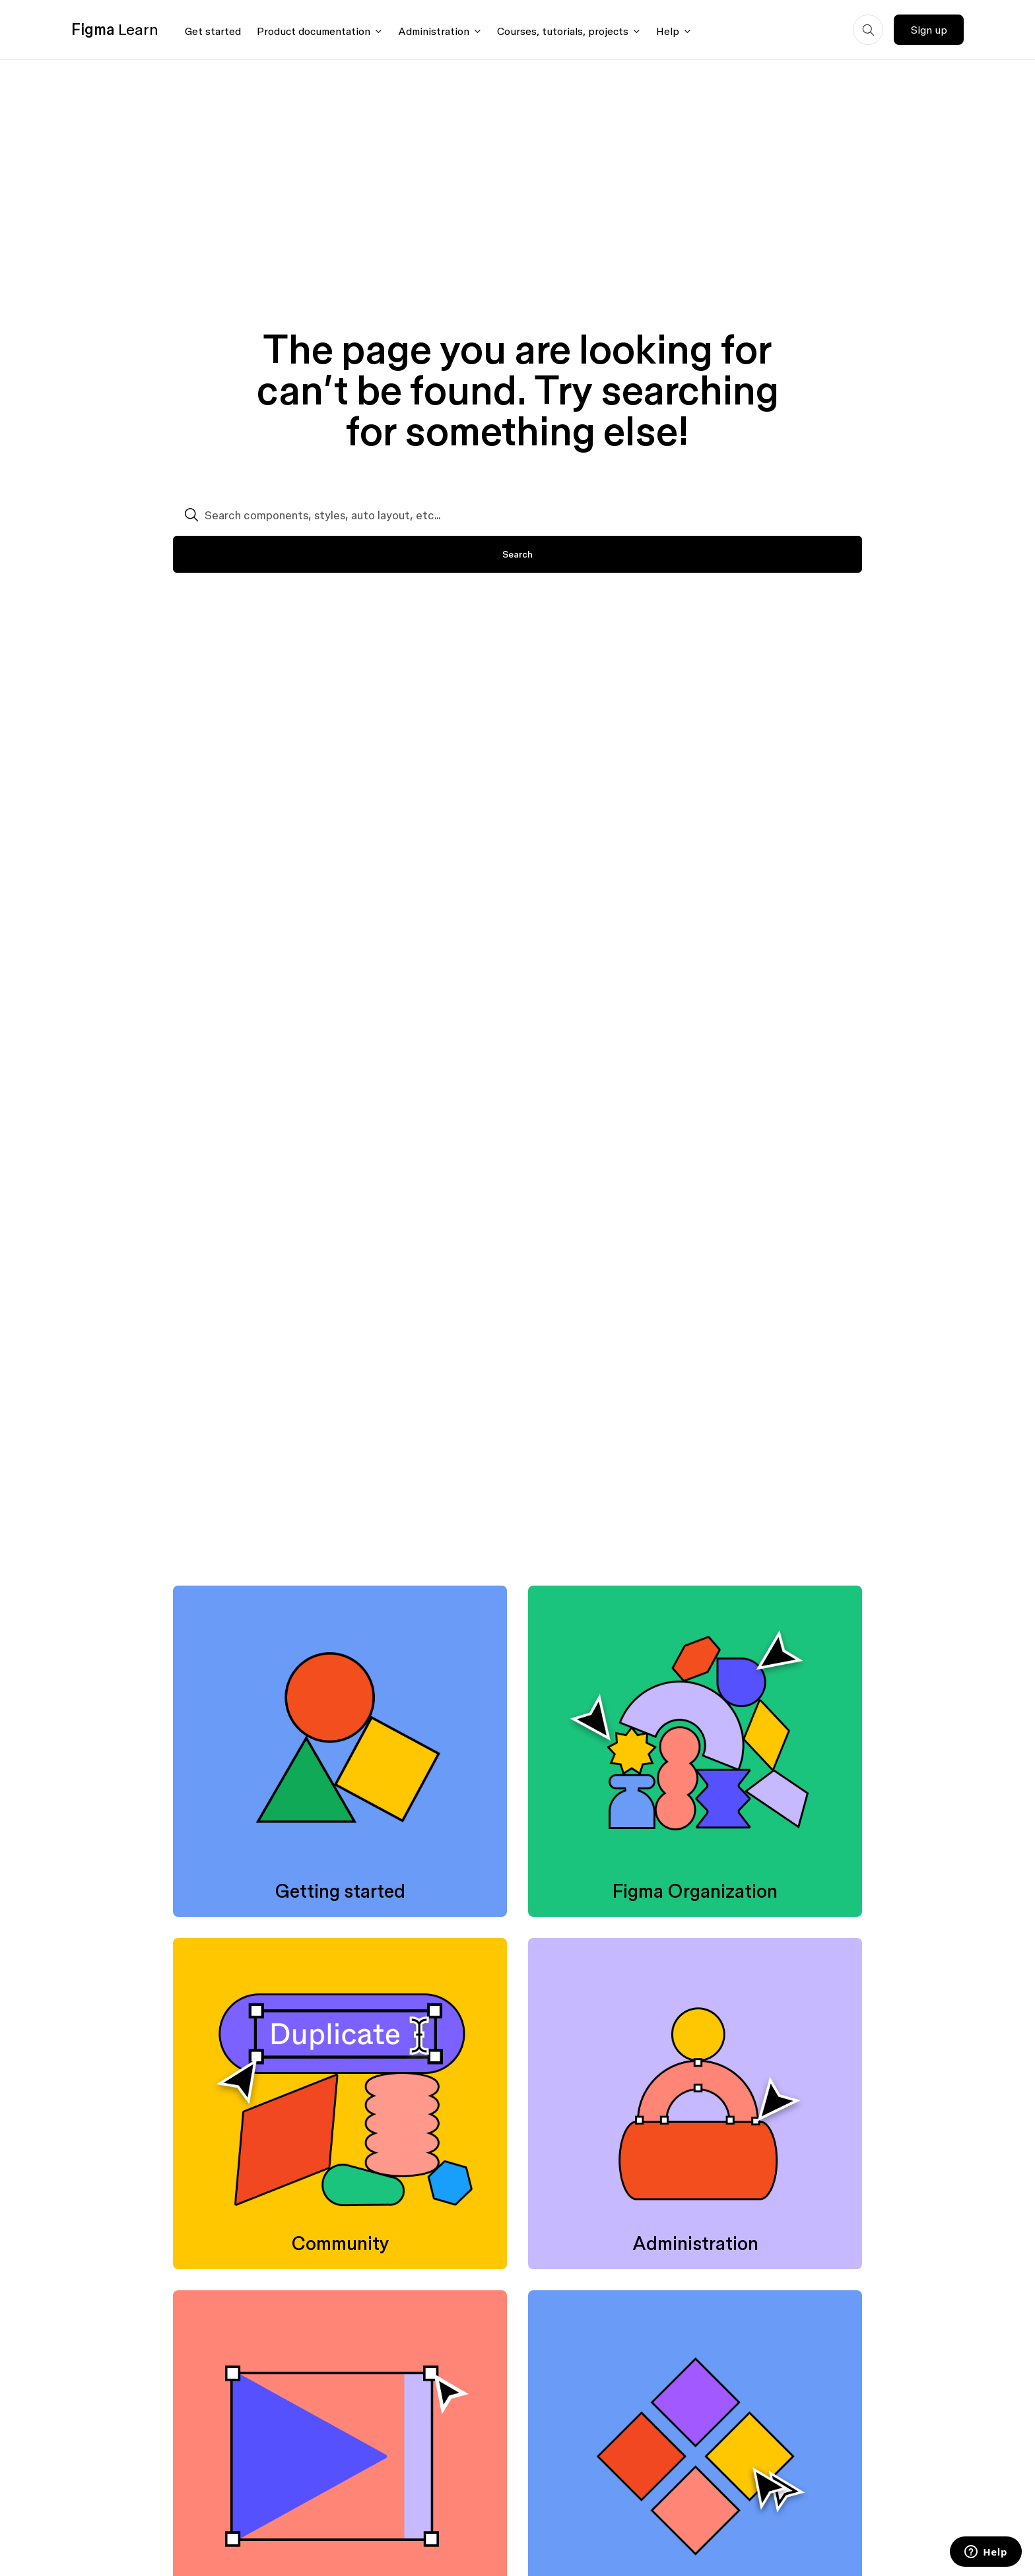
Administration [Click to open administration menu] (433, 31)
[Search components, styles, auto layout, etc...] (517, 515)
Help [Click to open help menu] (667, 31)
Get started (213, 31)
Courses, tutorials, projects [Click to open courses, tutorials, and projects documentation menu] (562, 31)
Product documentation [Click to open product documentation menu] (313, 31)
